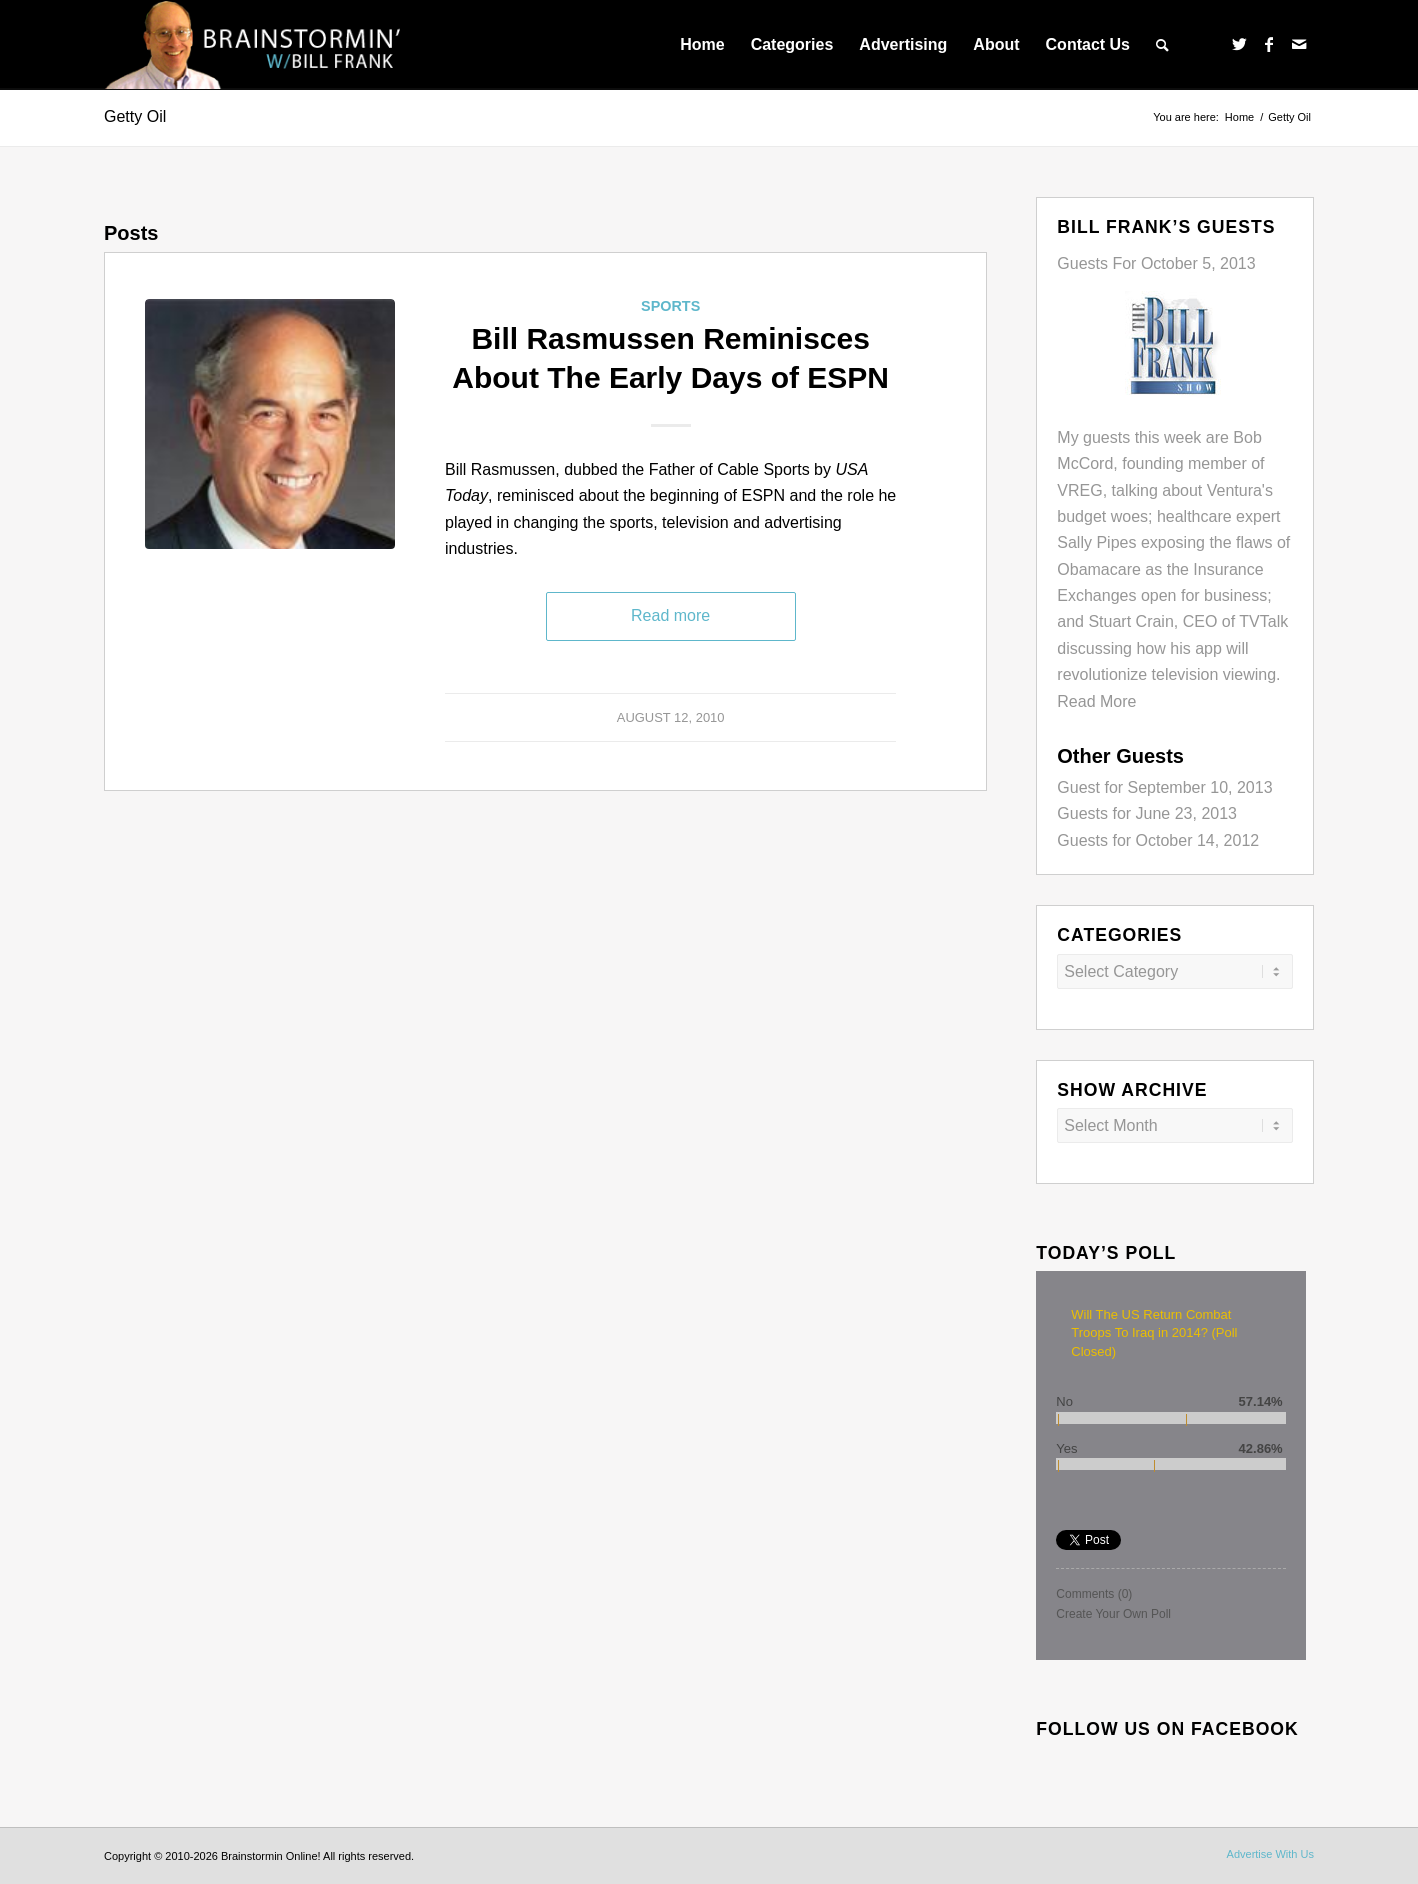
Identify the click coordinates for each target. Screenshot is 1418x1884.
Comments (1094, 1594)
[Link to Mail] (1299, 44)
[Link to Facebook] (1269, 44)
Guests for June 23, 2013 (1147, 813)
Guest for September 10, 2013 (1164, 787)
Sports (670, 306)
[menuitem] (702, 45)
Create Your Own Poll (1113, 1614)
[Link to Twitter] (1239, 44)
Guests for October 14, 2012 (1158, 840)
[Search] (1162, 45)
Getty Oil (135, 116)
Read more (670, 615)
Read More (1096, 701)
